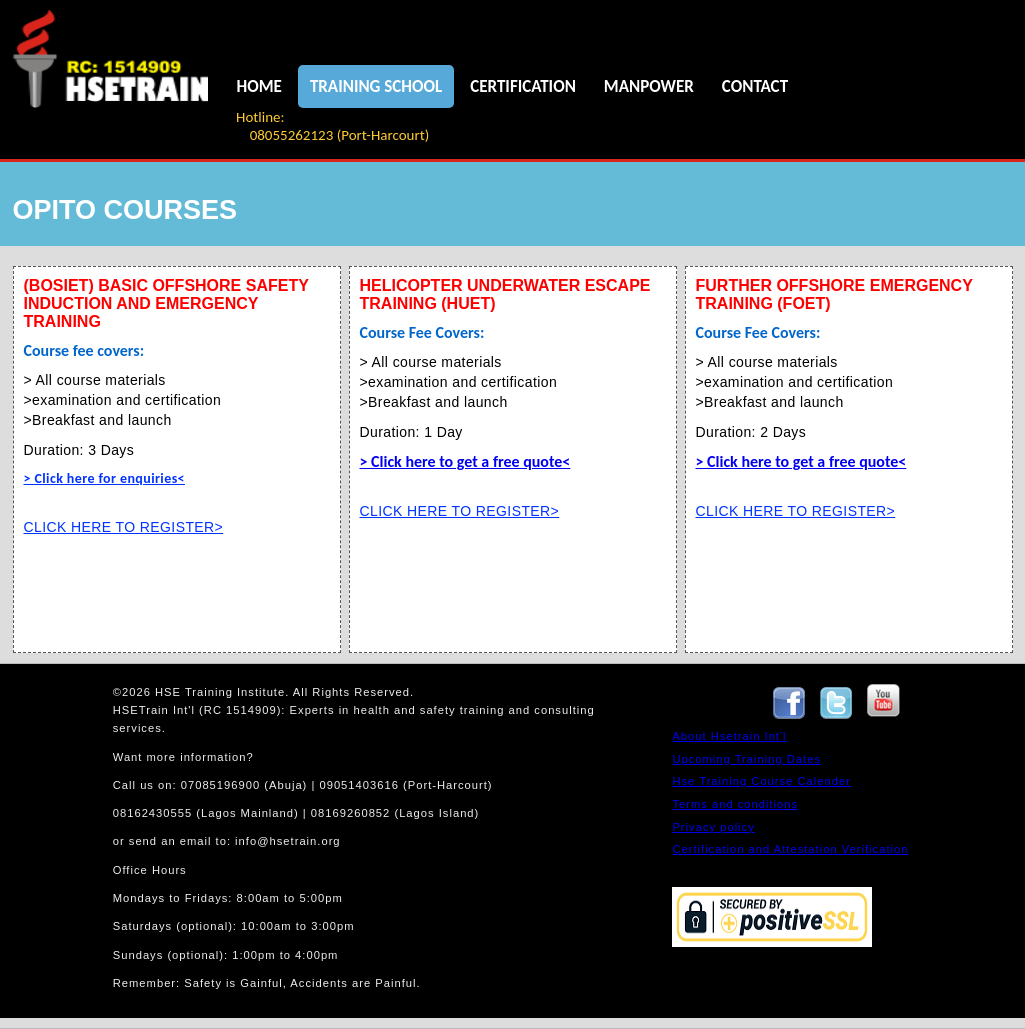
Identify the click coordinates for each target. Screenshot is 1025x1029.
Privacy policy (713, 827)
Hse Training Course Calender (761, 781)
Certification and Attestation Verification (790, 849)
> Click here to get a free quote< (465, 461)
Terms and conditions (735, 804)
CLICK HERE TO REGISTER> (124, 527)
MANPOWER (649, 86)
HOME (259, 86)
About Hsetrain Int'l (729, 736)
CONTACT (755, 86)
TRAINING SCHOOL (376, 86)
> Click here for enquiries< (105, 478)
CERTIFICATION (523, 86)
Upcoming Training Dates (746, 759)
